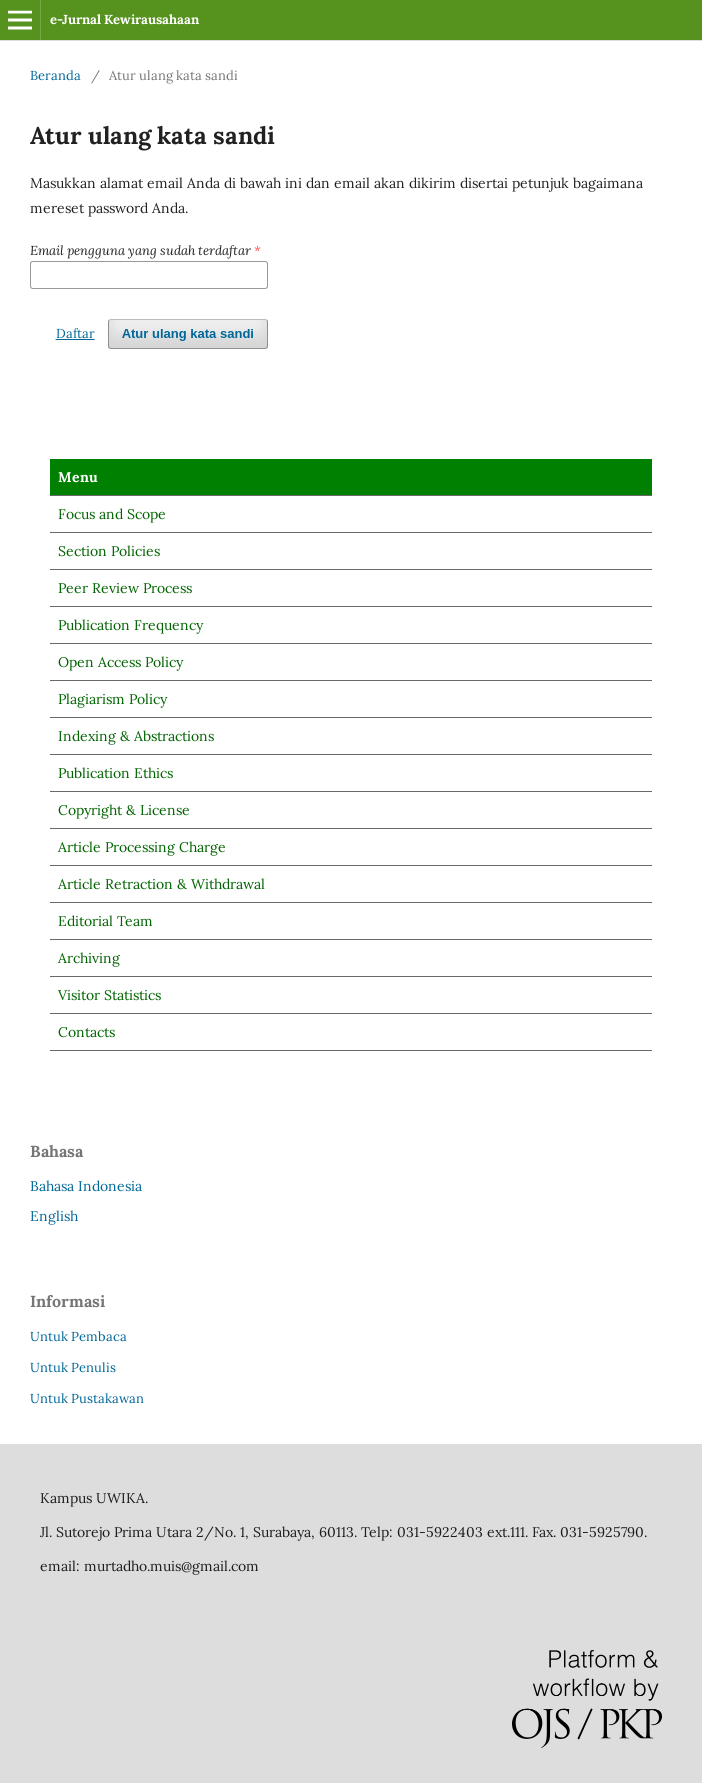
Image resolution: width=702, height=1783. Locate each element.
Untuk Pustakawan (87, 1398)
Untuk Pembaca (78, 1336)
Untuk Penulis (73, 1367)
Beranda (55, 75)
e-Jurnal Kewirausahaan (124, 19)
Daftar (75, 333)
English (54, 1216)
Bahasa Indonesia (86, 1186)
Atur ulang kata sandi (188, 333)
